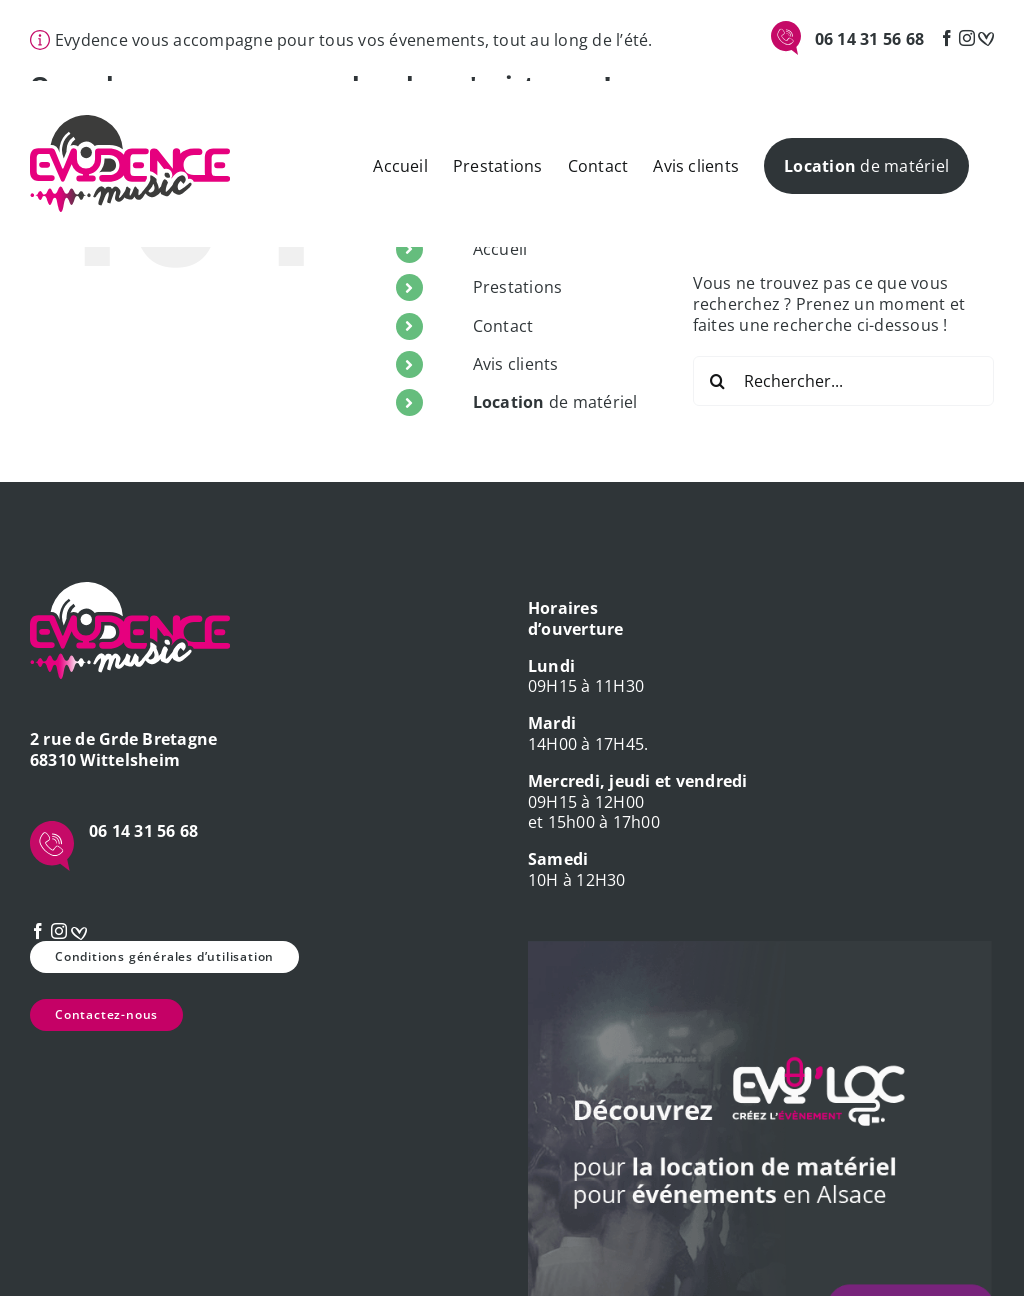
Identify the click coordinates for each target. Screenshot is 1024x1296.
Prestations (518, 287)
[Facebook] (947, 38)
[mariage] (986, 38)
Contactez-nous (106, 1014)
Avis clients (516, 364)
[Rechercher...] (843, 381)
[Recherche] (718, 381)
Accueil (500, 249)
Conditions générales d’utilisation (164, 956)
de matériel (555, 402)
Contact (503, 326)
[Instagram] (967, 38)
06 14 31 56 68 (869, 39)
